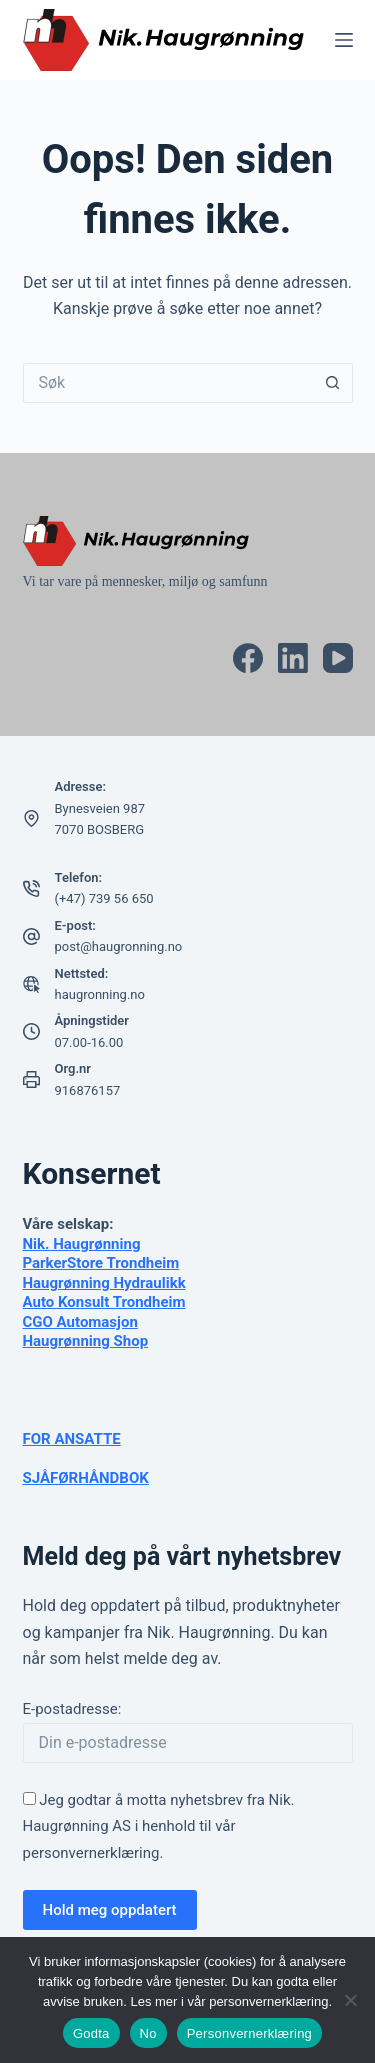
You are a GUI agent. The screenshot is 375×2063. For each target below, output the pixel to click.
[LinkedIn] (293, 658)
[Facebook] (248, 658)
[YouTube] (338, 658)
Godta (91, 2033)
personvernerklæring (91, 1853)
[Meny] (344, 40)
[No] (350, 2000)
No (148, 2033)
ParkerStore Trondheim (101, 1263)
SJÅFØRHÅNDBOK (86, 1478)
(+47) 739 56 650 (104, 898)
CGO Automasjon (80, 1322)
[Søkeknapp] (333, 383)
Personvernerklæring (249, 2033)
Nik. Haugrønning (82, 1244)
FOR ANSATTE (72, 1439)
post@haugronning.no (119, 946)
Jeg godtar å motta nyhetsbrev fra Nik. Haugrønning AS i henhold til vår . (159, 1826)
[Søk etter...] (168, 383)
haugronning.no (100, 994)
